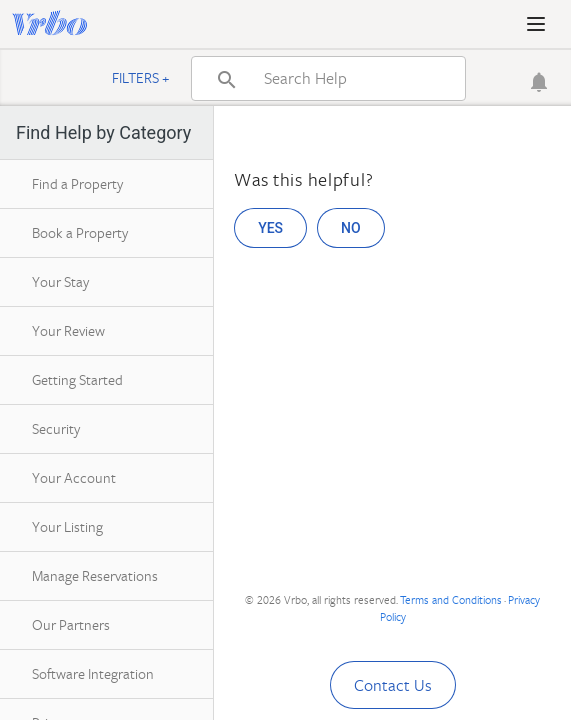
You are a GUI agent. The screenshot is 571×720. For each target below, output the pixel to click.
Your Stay (60, 281)
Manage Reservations (95, 575)
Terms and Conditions (451, 599)
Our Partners (71, 624)
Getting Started (77, 379)
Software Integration (93, 673)
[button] (536, 24)
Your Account (74, 477)
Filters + (141, 77)
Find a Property (77, 183)
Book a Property (80, 232)
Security (56, 428)
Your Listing (67, 526)
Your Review (68, 330)
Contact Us (393, 685)
